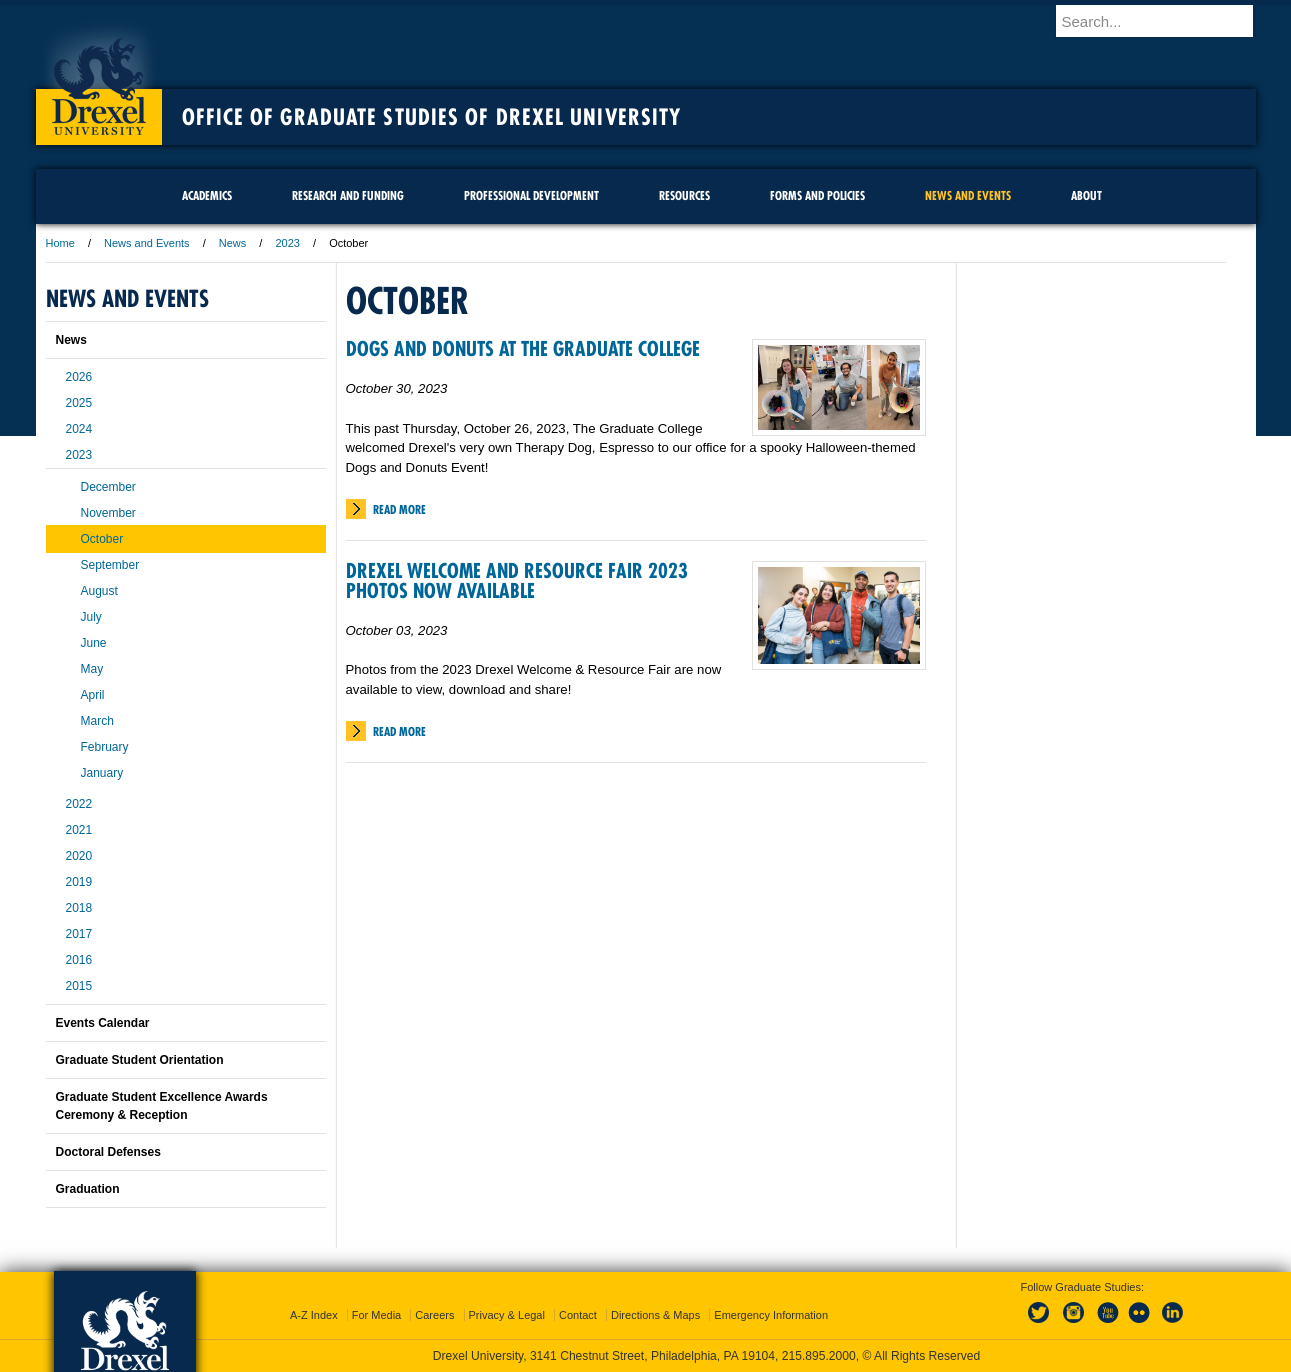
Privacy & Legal (507, 1315)
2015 (79, 986)
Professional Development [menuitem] (531, 195)
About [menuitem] (1086, 195)
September (110, 565)
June (94, 643)
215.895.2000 (819, 1356)
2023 (287, 243)
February (105, 747)
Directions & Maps (655, 1315)
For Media (377, 1315)
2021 (79, 830)
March (97, 721)
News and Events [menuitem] (968, 195)
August (99, 591)
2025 (79, 403)
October (102, 539)
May (92, 669)
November (108, 513)
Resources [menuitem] (684, 195)
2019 (79, 882)
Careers (434, 1315)
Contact (578, 1315)
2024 (79, 429)
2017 (79, 934)
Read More (399, 509)
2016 (79, 960)
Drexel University (99, 80)
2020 (79, 856)
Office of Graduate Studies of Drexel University (432, 117)
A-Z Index (314, 1315)
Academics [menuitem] (207, 195)
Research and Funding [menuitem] (348, 195)
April (93, 695)
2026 (79, 377)
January (102, 773)
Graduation (88, 1189)
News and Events (147, 243)
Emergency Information (771, 1315)
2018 (79, 908)
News (233, 243)
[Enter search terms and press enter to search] (1165, 21)
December (108, 487)
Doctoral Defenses (108, 1152)
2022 (79, 804)
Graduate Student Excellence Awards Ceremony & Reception (162, 1106)
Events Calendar (103, 1023)
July (91, 617)
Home (60, 243)
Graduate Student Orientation (140, 1060)
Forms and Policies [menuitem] (817, 195)
